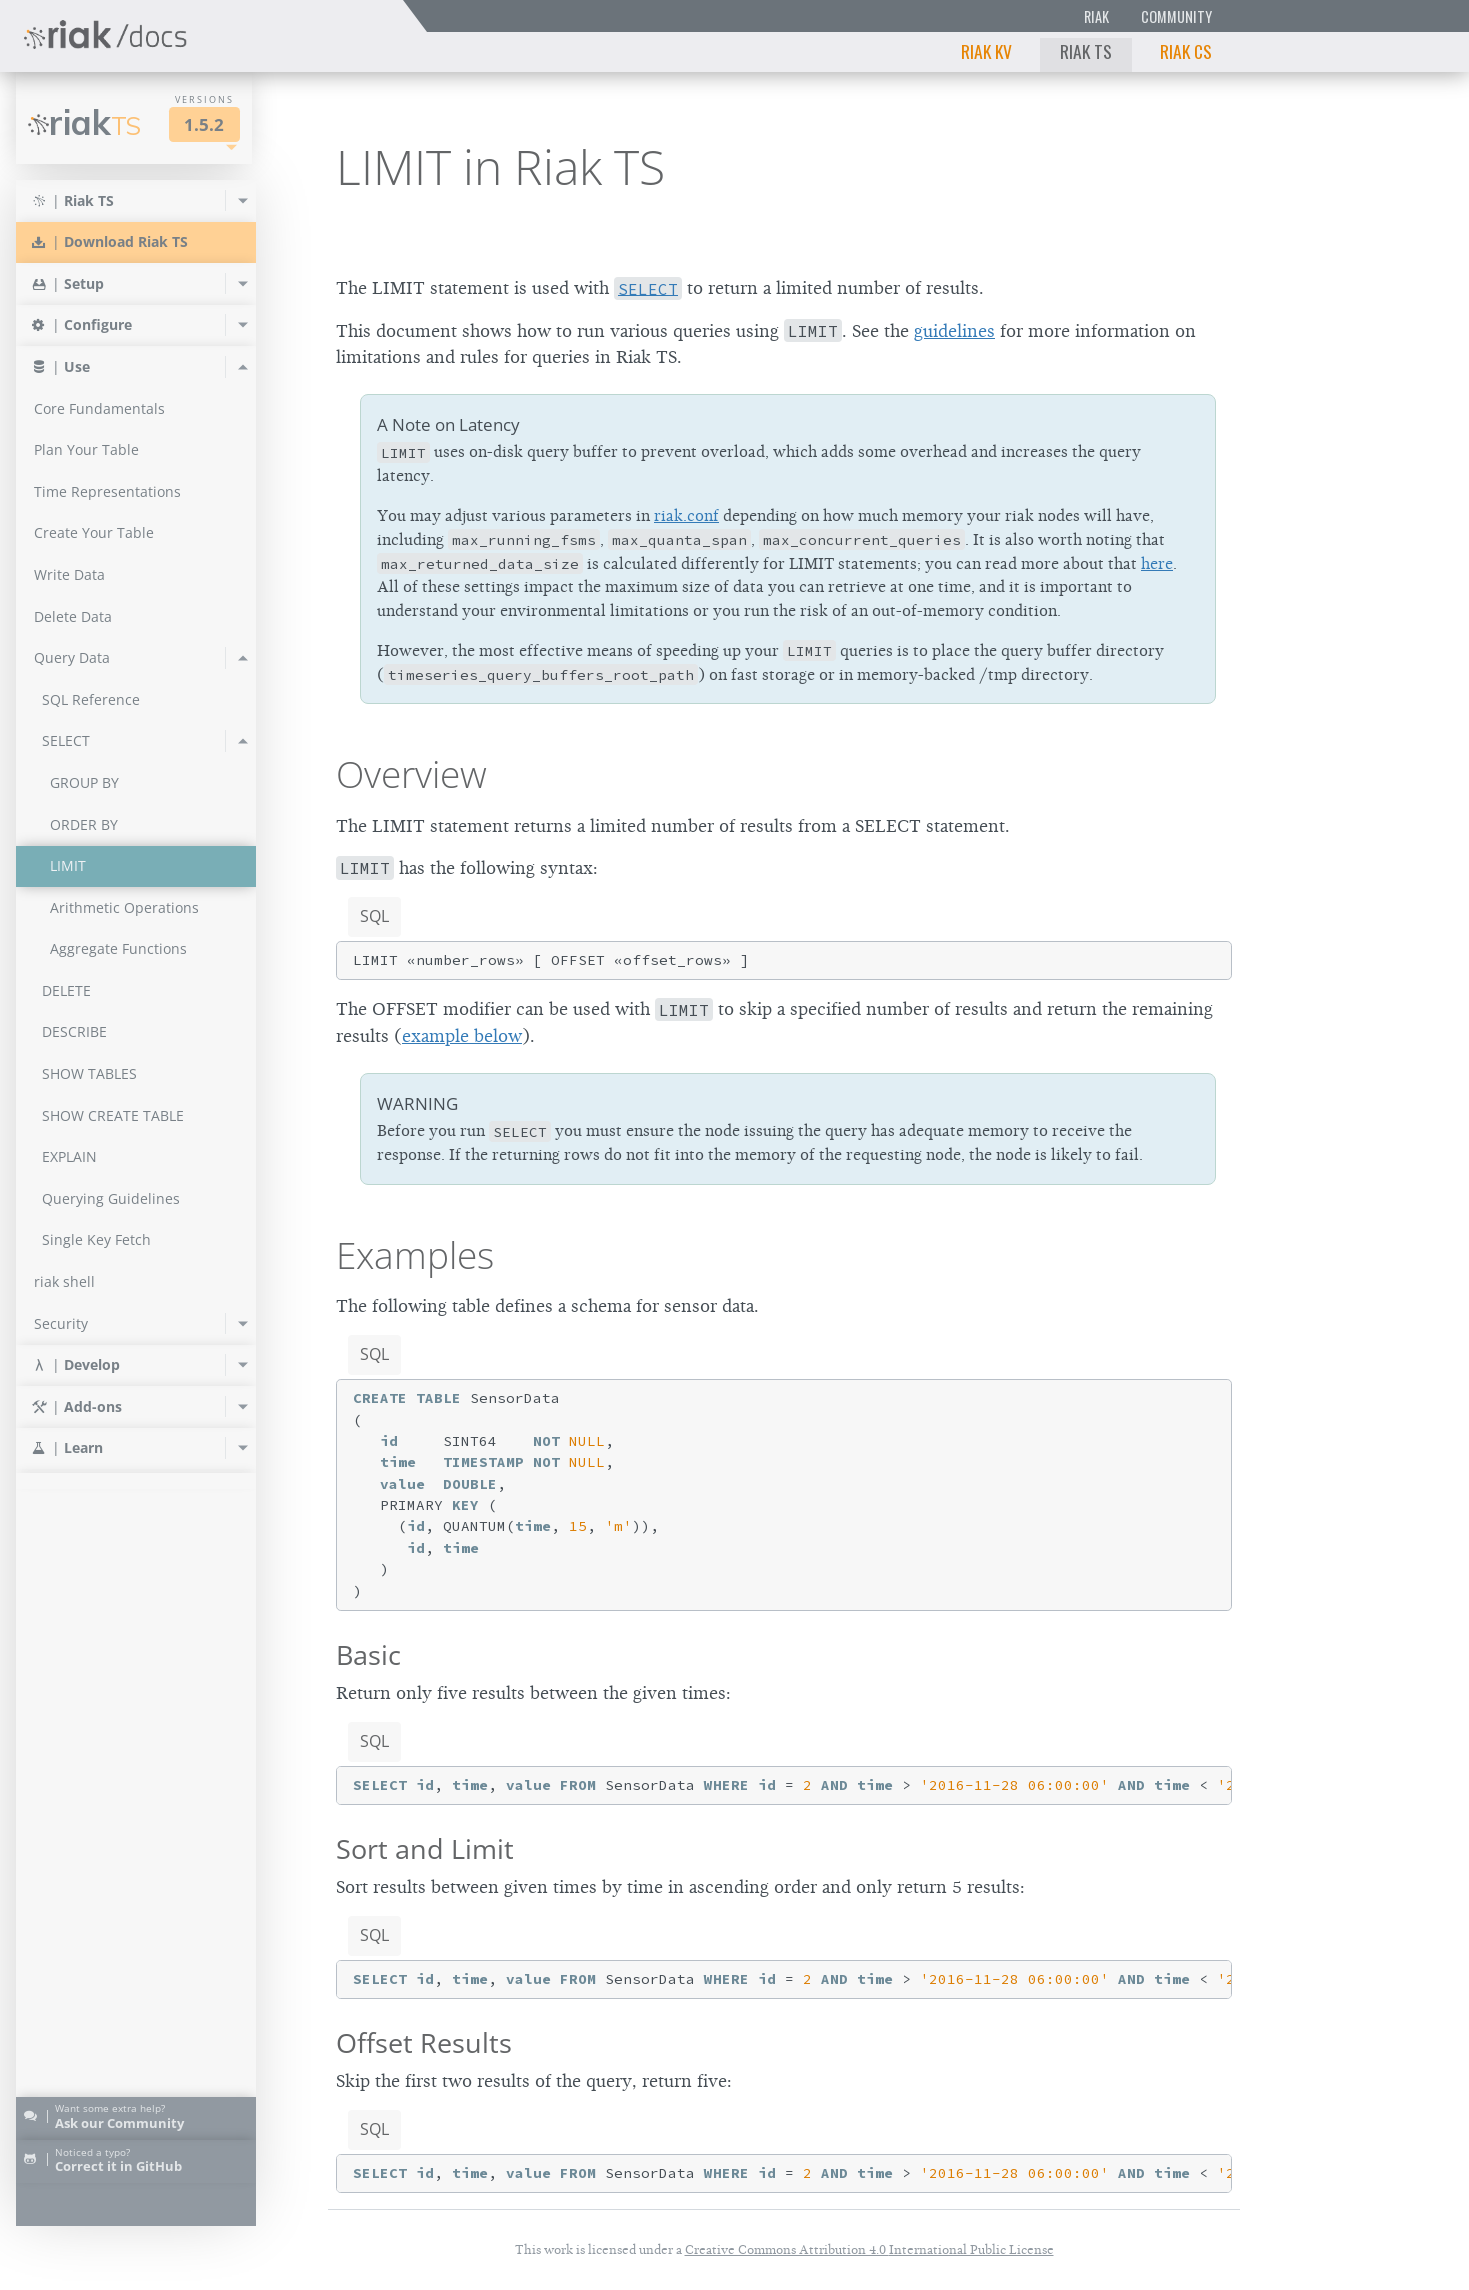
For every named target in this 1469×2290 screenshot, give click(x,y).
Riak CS (1186, 51)
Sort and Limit (425, 1848)
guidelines (954, 331)
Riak (1096, 16)
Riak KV (986, 51)
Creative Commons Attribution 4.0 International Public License (869, 2249)
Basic (368, 1654)
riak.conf (686, 516)
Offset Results (424, 2042)
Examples (415, 1255)
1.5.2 (204, 124)
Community (1176, 16)
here (1157, 564)
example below (462, 1036)
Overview (411, 774)
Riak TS (1086, 51)
